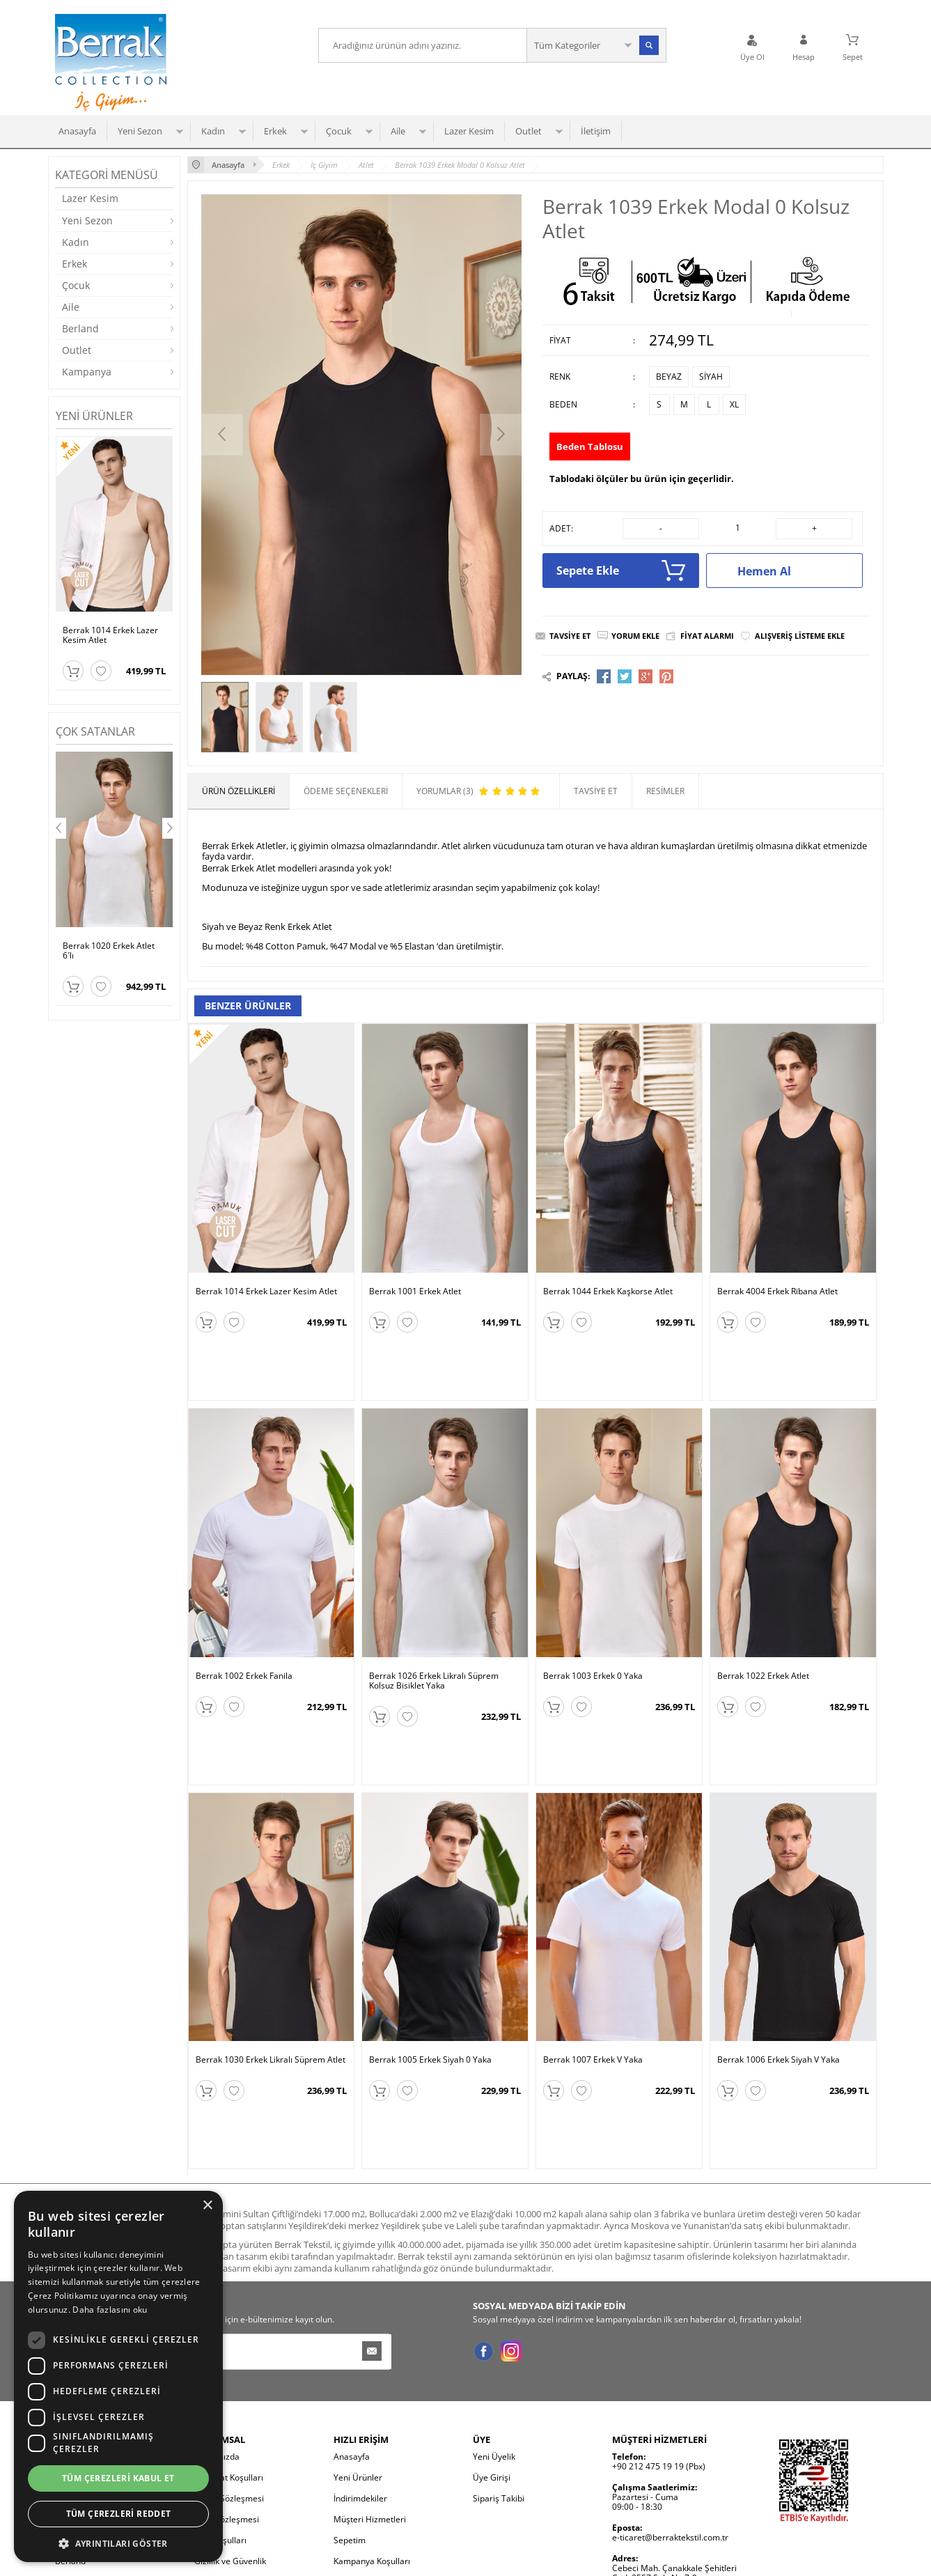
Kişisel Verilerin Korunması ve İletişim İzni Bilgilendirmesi (251, 2438)
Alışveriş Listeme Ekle (800, 635)
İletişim (596, 131)
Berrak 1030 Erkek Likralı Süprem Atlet (270, 1961)
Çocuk (339, 131)
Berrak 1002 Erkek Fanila (244, 1626)
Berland (80, 328)
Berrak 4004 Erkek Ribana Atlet (777, 1291)
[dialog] (118, 2376)
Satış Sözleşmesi (226, 2371)
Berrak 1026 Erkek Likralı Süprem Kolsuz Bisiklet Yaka (434, 1631)
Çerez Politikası (223, 2464)
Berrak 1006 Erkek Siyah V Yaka (778, 1961)
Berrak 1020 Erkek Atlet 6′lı (109, 951)
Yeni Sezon (140, 131)
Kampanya (86, 371)
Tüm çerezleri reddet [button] (118, 2514)
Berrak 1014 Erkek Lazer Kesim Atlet (110, 635)
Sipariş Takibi (498, 2350)
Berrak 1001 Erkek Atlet (415, 1291)
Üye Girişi (491, 2329)
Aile (398, 131)
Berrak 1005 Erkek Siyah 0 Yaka (430, 1961)
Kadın (213, 131)
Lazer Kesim (469, 131)
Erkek (275, 131)
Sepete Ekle (620, 570)
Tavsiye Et (569, 635)
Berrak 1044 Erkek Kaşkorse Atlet (608, 1291)
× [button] (207, 2206)
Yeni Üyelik (494, 2308)
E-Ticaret (423, 2558)
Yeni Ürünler (358, 2329)
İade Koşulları (220, 2392)
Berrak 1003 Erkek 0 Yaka (593, 1626)
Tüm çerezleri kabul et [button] (118, 2478)
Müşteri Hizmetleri (370, 2371)
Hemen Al (792, 570)
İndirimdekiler (360, 2350)
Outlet (528, 131)
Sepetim (350, 2392)
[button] (118, 2542)
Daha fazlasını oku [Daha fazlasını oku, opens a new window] (109, 2309)
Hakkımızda (217, 2308)
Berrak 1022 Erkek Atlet (763, 1626)
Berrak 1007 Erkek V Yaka (593, 1961)
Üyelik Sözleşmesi (229, 2350)
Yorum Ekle (635, 635)
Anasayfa (77, 131)
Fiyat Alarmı (707, 635)
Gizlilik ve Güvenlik (230, 2413)
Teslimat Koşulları (228, 2329)
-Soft (393, 2558)
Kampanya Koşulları (372, 2413)
